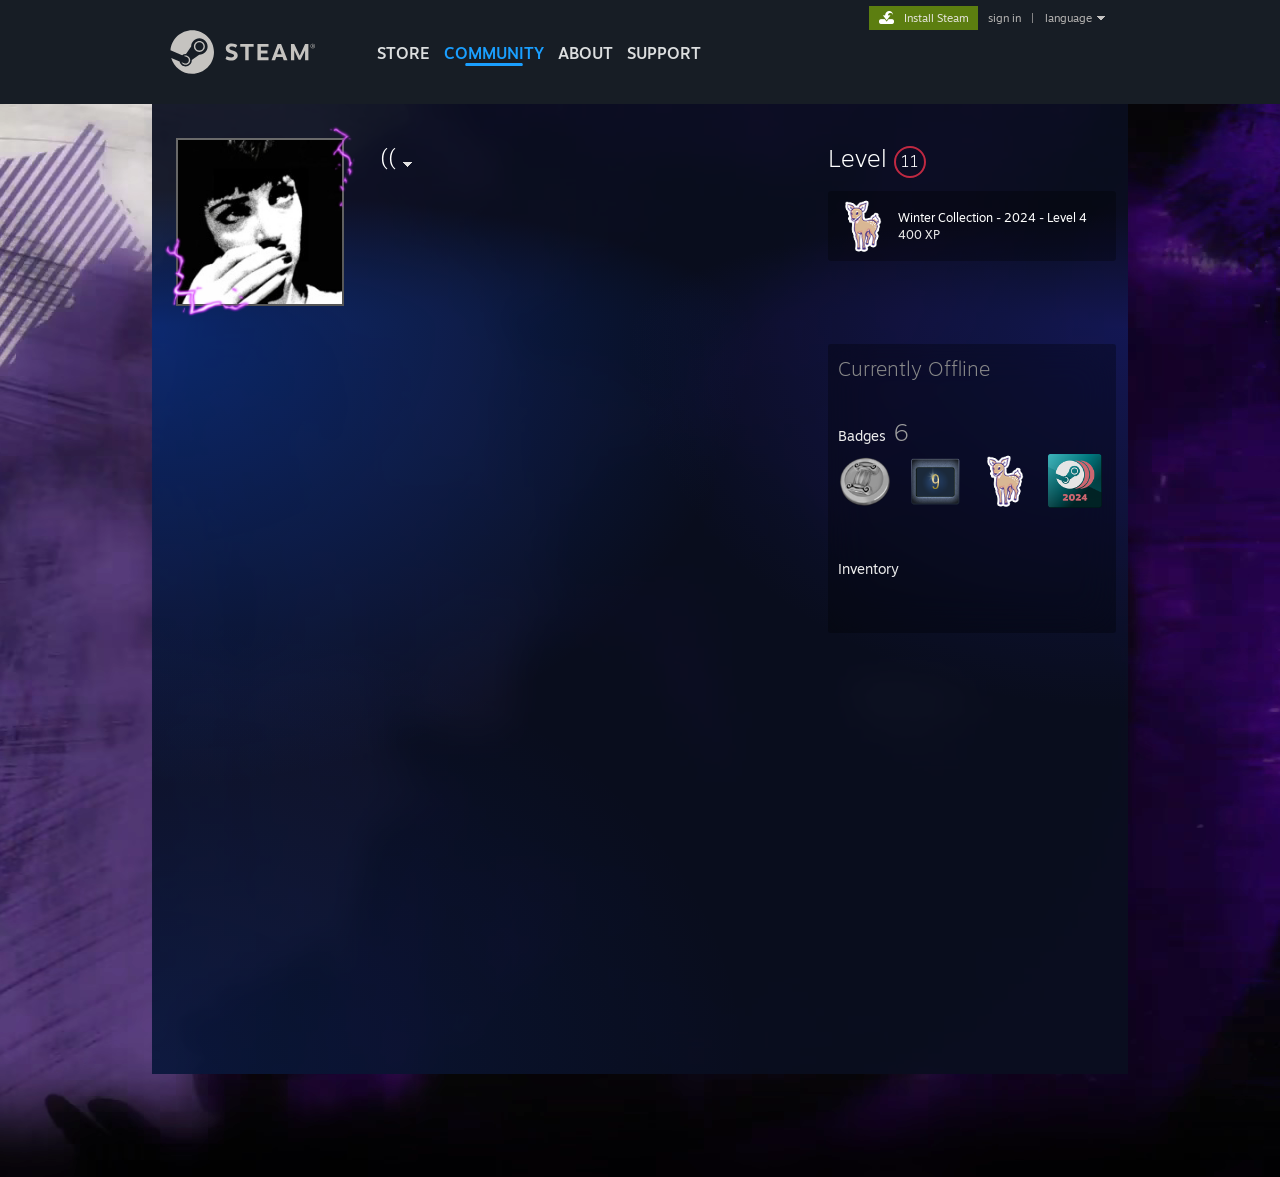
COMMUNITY (494, 53)
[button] (972, 158)
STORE (403, 53)
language (1068, 18)
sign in (1004, 18)
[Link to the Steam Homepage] (258, 68)
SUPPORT (664, 53)
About (585, 53)
